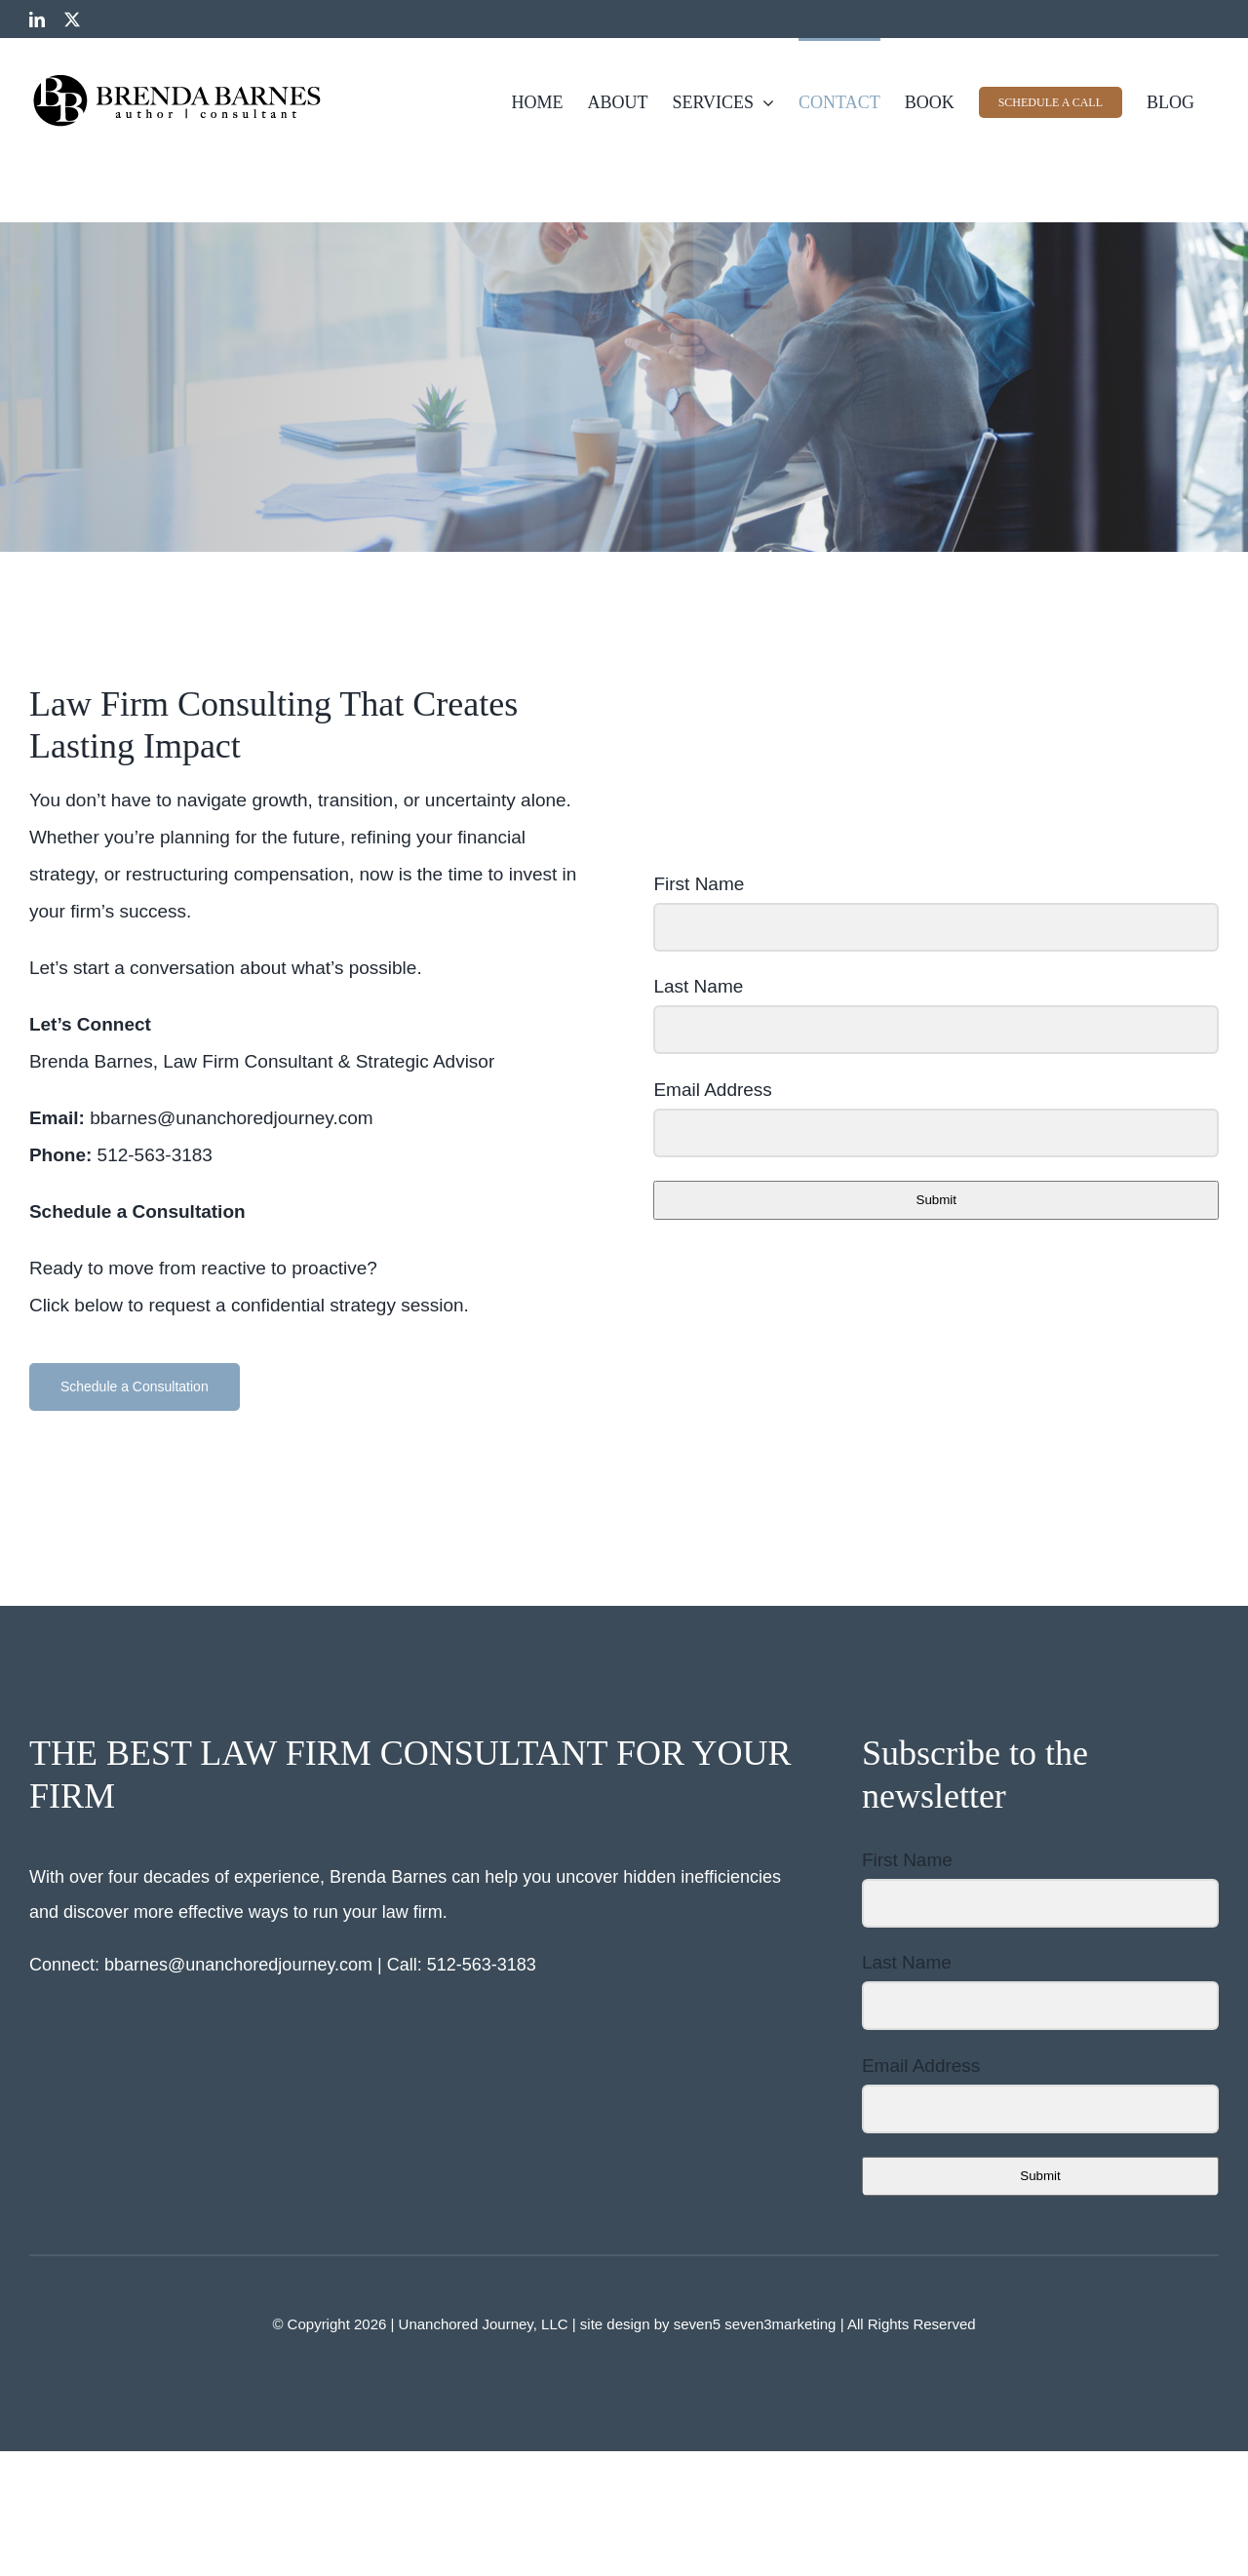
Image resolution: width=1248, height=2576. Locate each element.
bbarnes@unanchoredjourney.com (238, 1964)
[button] (134, 1387)
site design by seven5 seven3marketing (710, 2324)
